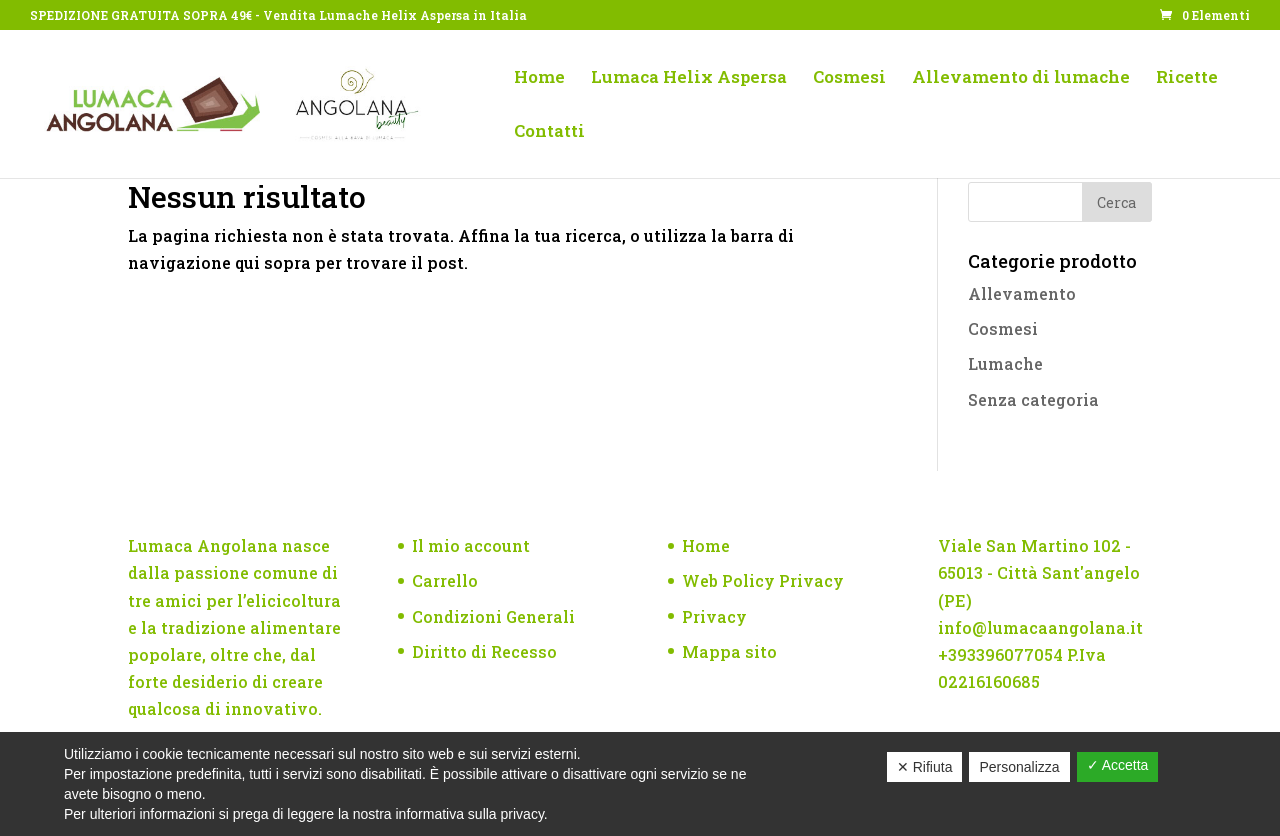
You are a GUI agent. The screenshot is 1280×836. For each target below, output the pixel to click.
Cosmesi (849, 79)
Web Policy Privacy (763, 580)
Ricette (1187, 79)
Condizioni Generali (493, 616)
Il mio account (471, 545)
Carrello (445, 580)
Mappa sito (729, 651)
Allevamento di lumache (1021, 79)
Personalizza (1019, 767)
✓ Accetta (1118, 765)
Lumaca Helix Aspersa (689, 79)
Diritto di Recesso (484, 651)
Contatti (549, 133)
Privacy (714, 616)
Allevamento (1022, 293)
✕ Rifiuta (925, 767)
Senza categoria (1033, 399)
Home (539, 79)
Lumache (1005, 363)
